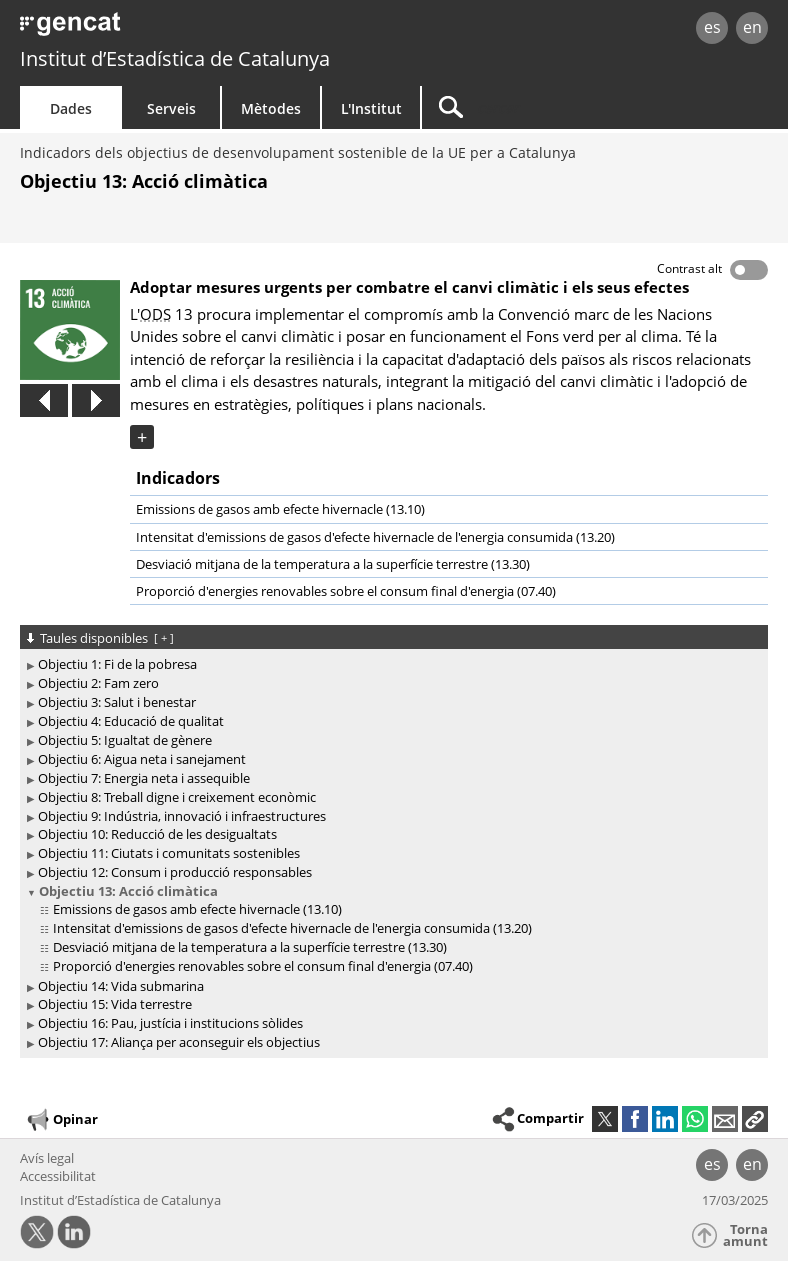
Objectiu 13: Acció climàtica (128, 891)
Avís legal (47, 1158)
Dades (71, 108)
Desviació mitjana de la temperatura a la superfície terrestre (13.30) (333, 564)
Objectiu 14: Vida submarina (121, 986)
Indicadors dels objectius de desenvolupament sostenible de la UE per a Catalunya (298, 152)
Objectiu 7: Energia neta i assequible (144, 778)
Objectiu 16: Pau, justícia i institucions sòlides (170, 1023)
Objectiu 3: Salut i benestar (117, 702)
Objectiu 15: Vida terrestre (115, 1004)
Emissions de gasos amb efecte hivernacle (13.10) (280, 509)
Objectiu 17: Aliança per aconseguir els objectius (179, 1042)
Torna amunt (745, 1235)
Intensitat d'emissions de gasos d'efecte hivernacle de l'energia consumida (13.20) (375, 537)
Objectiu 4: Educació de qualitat (131, 721)
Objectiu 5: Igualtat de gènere (125, 740)
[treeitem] (390, 664)
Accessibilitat (58, 1176)
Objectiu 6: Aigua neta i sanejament (142, 759)
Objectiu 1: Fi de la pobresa (117, 664)
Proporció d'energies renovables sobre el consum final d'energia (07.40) (346, 591)
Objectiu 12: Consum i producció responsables (175, 872)
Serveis (171, 108)
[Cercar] (547, 107)
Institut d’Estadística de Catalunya (175, 58)
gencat (169, 29)
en (752, 27)
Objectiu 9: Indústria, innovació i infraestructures (182, 816)
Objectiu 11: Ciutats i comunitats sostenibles (169, 853)
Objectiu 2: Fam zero (98, 683)
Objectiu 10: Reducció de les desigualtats (157, 834)
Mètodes (271, 108)
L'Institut (371, 108)
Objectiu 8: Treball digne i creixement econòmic (177, 797)
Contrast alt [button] (689, 268)
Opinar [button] (61, 1120)
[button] (755, 1119)
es (712, 27)
